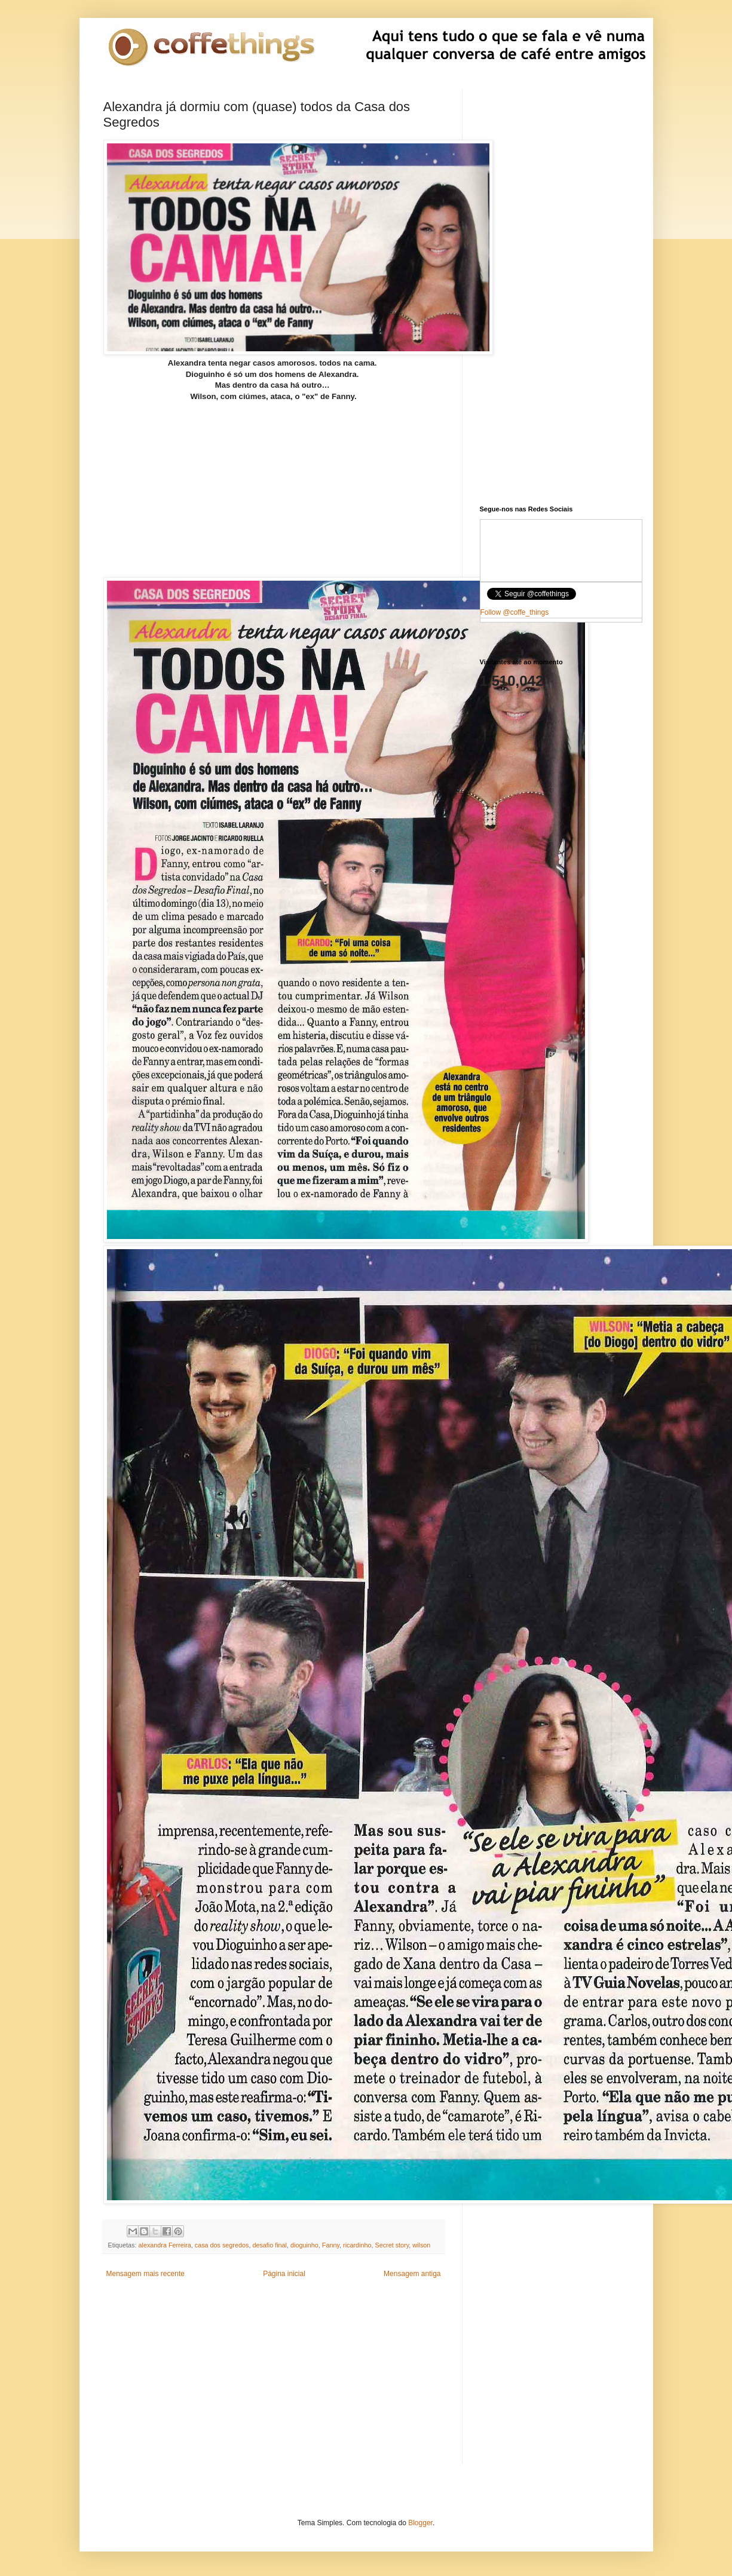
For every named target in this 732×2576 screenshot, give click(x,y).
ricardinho (357, 2245)
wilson (421, 2245)
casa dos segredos (222, 2245)
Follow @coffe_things (514, 612)
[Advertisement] (273, 476)
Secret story (392, 2245)
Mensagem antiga (412, 2274)
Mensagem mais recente (145, 2274)
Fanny (330, 2245)
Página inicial (284, 2274)
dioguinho (304, 2245)
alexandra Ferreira (165, 2245)
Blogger (420, 2523)
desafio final (269, 2245)
